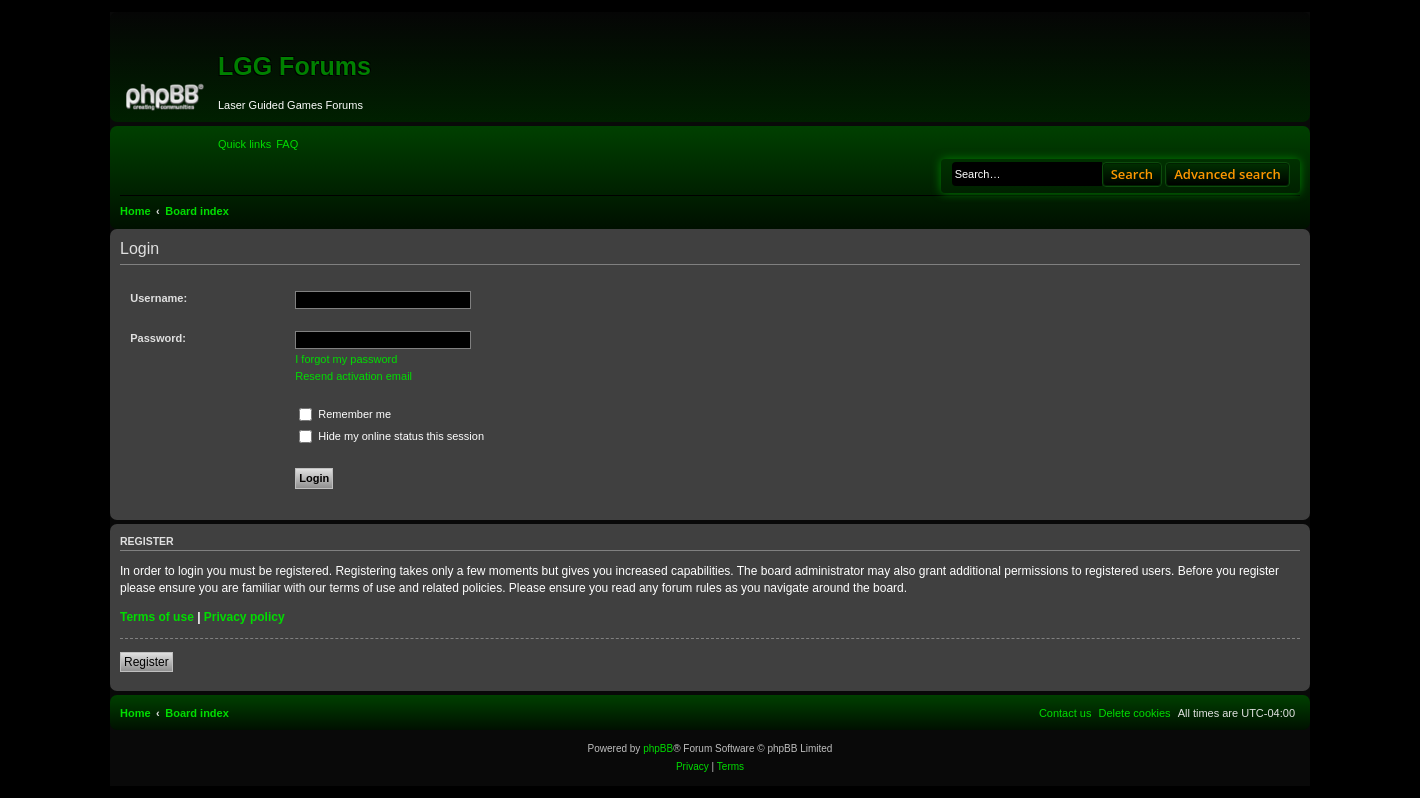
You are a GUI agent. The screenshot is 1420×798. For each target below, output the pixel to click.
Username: (158, 298)
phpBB (658, 748)
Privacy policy (244, 617)
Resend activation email (353, 376)
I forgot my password (346, 359)
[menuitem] (287, 144)
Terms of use (157, 617)
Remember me (345, 414)
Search (1132, 174)
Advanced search (1227, 174)
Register (146, 662)
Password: (158, 338)
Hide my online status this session (391, 436)
